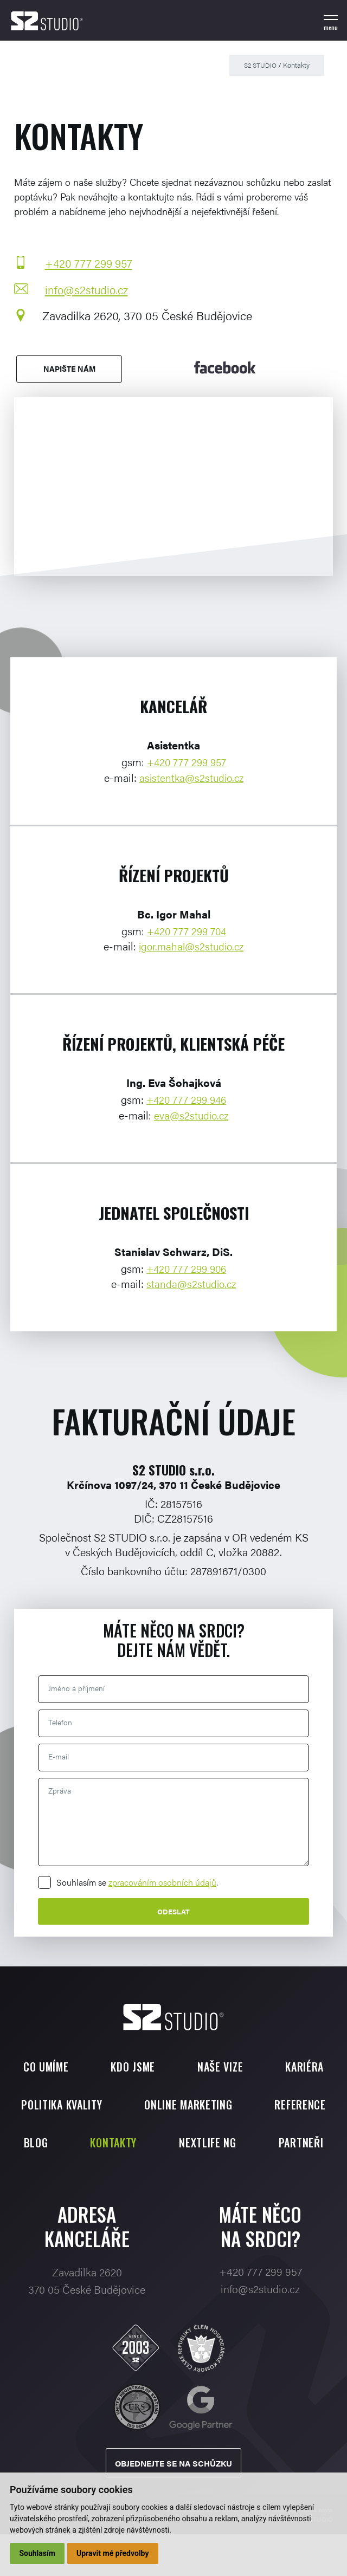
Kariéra (304, 2067)
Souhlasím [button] (38, 2553)
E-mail (59, 1756)
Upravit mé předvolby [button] (114, 2553)
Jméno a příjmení (77, 1688)
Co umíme (45, 2067)
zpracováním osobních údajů (162, 1882)
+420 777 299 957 (88, 263)
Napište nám (67, 369)
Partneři (223, 2181)
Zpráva (60, 1790)
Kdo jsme (133, 2067)
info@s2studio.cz (85, 289)
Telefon (61, 1722)
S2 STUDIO (259, 65)
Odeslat (173, 1911)
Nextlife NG (130, 2181)
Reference (95, 2143)
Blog (176, 2143)
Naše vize (220, 2067)
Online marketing (235, 2105)
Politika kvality (108, 2105)
